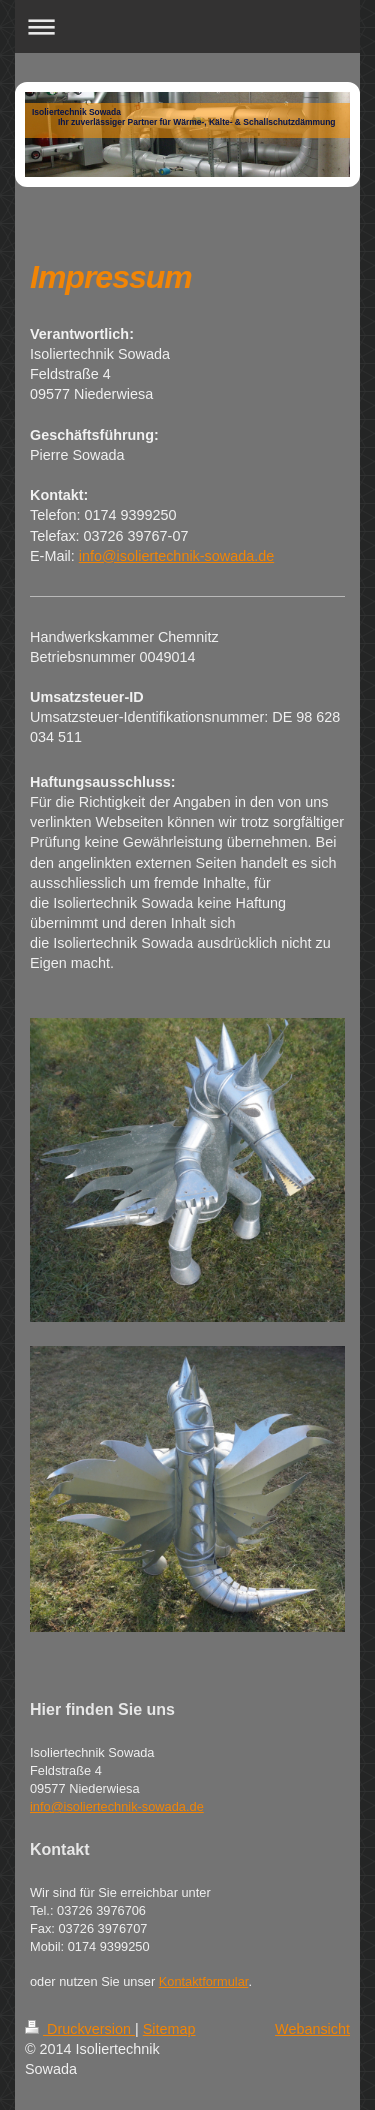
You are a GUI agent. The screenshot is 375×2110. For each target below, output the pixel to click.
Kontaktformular (204, 1981)
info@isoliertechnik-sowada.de (176, 556)
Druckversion (80, 2029)
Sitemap (169, 2029)
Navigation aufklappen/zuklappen (187, 26)
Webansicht (312, 2029)
